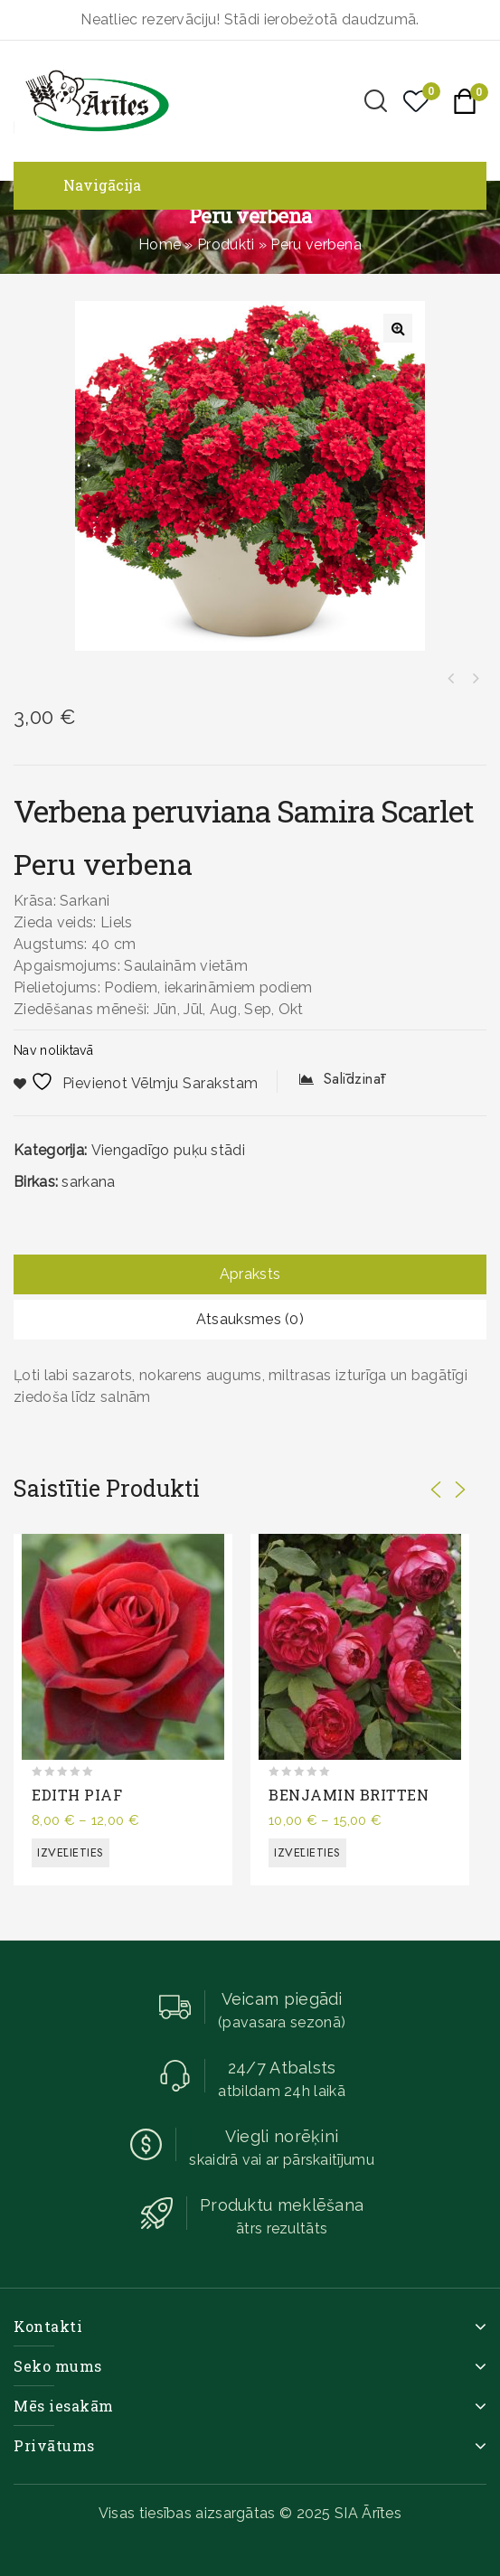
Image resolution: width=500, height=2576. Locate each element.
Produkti (225, 244)
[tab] (250, 1274)
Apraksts (250, 1274)
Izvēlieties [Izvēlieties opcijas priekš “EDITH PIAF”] (70, 1852)
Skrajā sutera (475, 679)
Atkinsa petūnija (451, 679)
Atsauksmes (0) (250, 1319)
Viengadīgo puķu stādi (168, 1150)
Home (159, 244)
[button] (397, 328)
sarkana (88, 1181)
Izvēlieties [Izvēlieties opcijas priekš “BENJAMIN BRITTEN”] (307, 1852)
